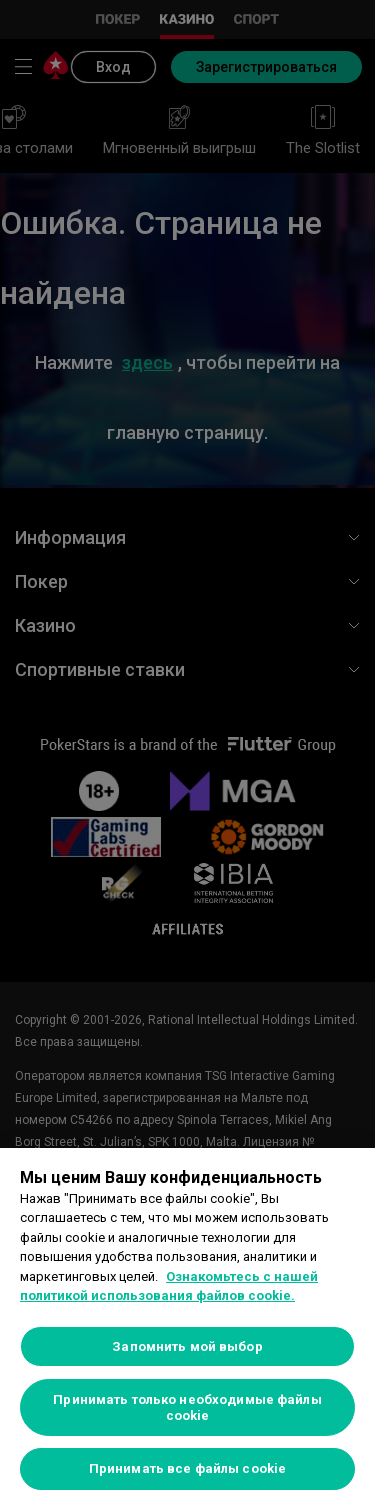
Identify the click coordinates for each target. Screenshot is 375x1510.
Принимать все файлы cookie (187, 1468)
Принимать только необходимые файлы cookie (187, 1407)
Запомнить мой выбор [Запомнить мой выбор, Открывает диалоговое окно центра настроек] (187, 1346)
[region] (187, 1329)
